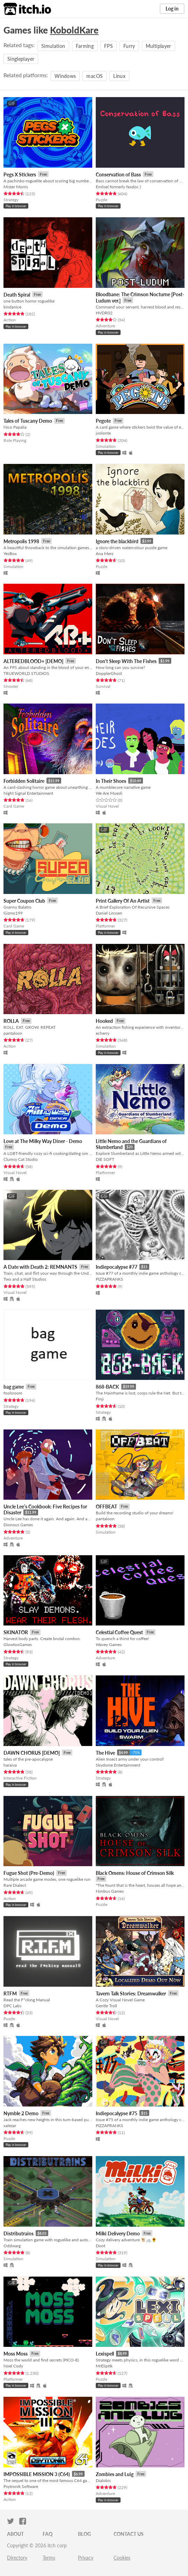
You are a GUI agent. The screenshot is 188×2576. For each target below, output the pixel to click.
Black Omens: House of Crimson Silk (135, 1873)
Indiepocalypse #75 (116, 2113)
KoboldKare (74, 30)
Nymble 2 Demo (20, 2113)
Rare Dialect (14, 1885)
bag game (13, 1387)
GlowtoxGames (17, 1644)
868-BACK (107, 1387)
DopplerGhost (109, 673)
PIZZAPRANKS (109, 1279)
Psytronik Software (20, 2486)
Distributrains (18, 2233)
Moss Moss (15, 2354)
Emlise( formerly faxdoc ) (118, 186)
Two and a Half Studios (24, 1279)
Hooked (104, 1021)
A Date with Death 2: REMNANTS (40, 1267)
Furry (129, 46)
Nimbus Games (110, 1891)
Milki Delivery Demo (118, 2233)
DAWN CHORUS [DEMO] (31, 1753)
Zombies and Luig (114, 2474)
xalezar (9, 2125)
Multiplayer (158, 46)
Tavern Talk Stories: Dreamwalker (131, 1993)
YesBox (10, 553)
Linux (119, 76)
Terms (49, 2558)
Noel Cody (13, 2365)
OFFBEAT (106, 1506)
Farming (85, 46)
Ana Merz (104, 553)
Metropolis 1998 (21, 541)
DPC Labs (12, 2005)
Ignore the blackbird (117, 541)
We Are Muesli (109, 793)
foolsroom (12, 1393)
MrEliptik (104, 2365)
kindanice (12, 307)
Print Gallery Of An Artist (123, 901)
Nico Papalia (15, 427)
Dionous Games (18, 1524)
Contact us (129, 2534)
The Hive (105, 1753)
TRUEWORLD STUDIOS (26, 673)
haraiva (10, 1765)
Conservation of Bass (118, 174)
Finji (100, 1399)
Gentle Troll (106, 2005)
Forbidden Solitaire (23, 781)
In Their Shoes (111, 781)
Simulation (53, 46)
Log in (172, 9)
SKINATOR (15, 1632)
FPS (108, 46)
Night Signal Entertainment (28, 793)
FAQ (47, 2534)
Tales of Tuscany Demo (27, 421)
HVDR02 (104, 312)
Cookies (122, 2558)
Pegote (103, 421)
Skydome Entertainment (118, 1765)
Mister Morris (15, 186)
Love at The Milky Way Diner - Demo (42, 1141)
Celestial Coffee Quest (119, 1632)
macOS (94, 76)
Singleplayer (20, 59)
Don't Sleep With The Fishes (126, 661)
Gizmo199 (13, 913)
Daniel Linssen (109, 913)
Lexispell (105, 2354)
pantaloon (12, 1033)
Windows (65, 76)
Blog (84, 2534)
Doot (100, 2245)
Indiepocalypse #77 (116, 1267)
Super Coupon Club (24, 901)
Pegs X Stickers (19, 174)
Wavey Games (109, 1644)
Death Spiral (16, 295)
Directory (17, 2558)
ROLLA (11, 1021)
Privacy (85, 2558)
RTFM (10, 1993)
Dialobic (103, 2480)
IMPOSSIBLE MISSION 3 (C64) (36, 2474)
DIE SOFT (105, 1159)
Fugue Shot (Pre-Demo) (28, 1873)
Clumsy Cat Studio (20, 1159)
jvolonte (103, 433)
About (15, 2534)
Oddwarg (12, 2245)
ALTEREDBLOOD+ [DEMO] (33, 661)
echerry (102, 1033)
